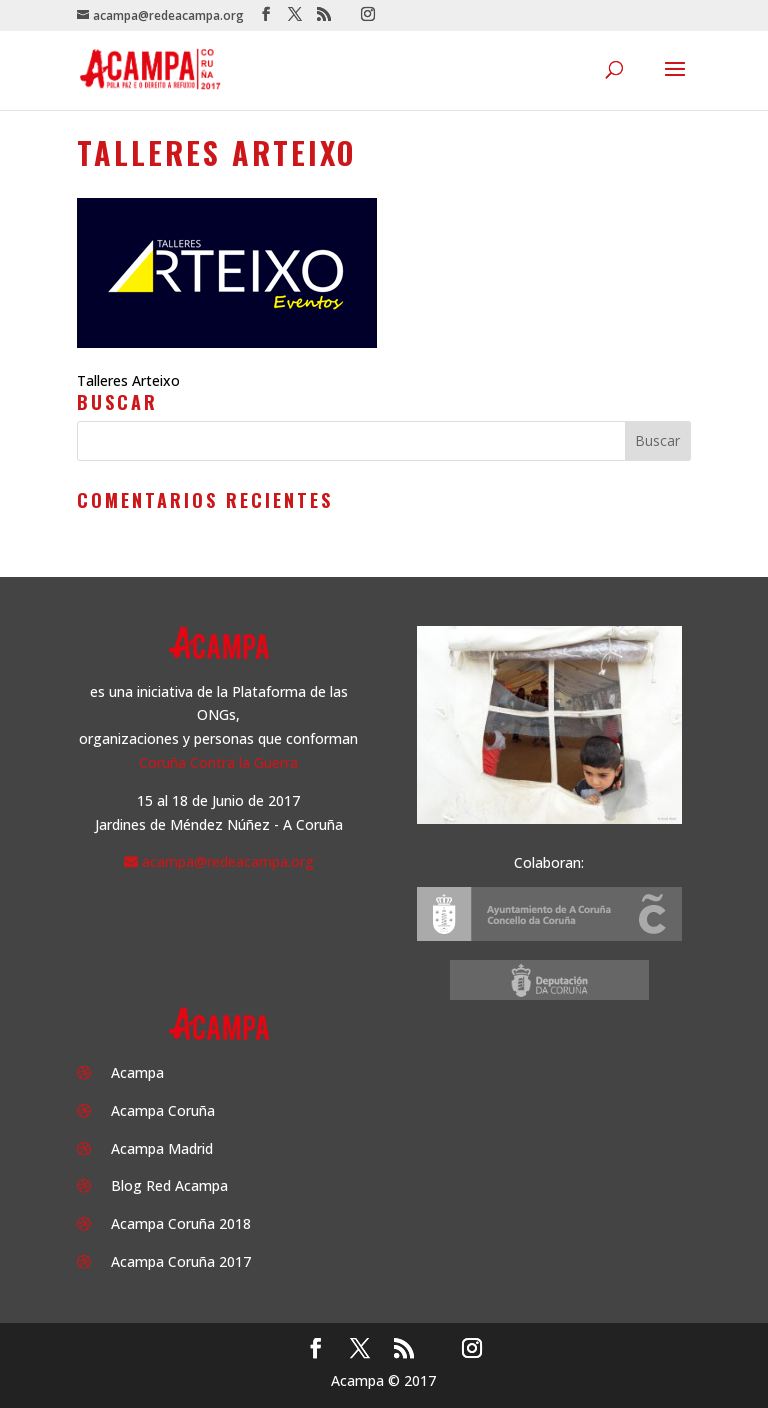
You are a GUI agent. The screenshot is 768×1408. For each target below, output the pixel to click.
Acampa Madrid (162, 1148)
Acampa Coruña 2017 (181, 1261)
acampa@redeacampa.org (228, 861)
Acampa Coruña (163, 1110)
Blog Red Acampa (169, 1185)
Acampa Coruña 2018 (181, 1223)
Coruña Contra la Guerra (218, 762)
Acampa (137, 1072)
